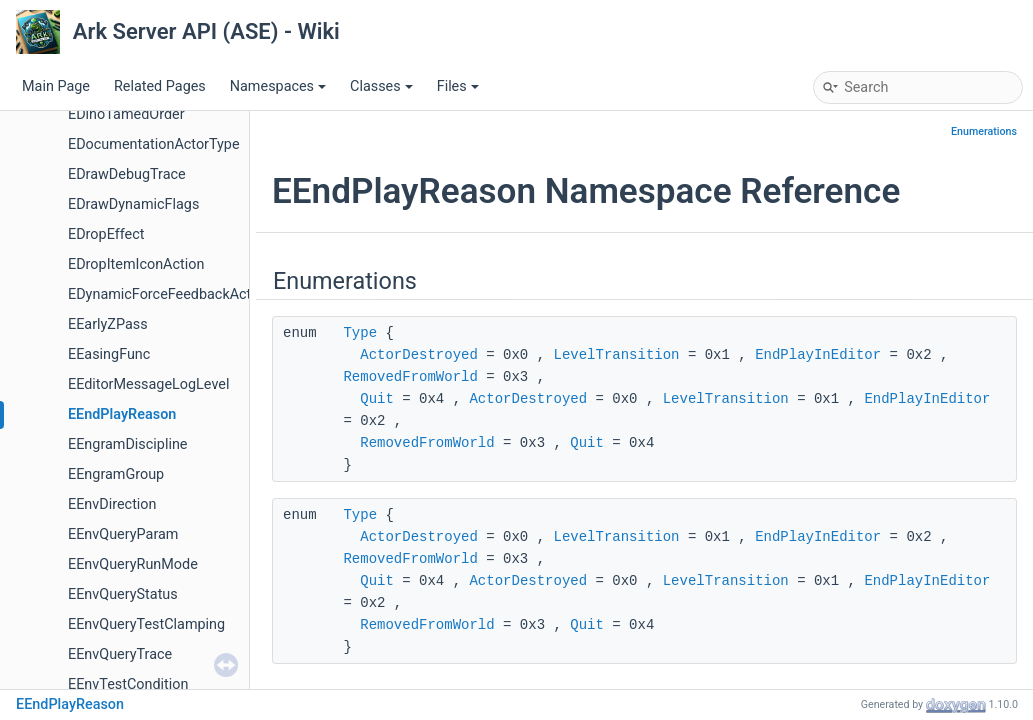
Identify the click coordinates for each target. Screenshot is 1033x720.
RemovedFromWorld (410, 377)
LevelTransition (616, 355)
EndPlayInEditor (818, 355)
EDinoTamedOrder (126, 114)
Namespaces (278, 86)
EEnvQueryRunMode (133, 564)
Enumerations (984, 131)
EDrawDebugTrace (127, 174)
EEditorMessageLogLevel (148, 384)
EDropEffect (106, 234)
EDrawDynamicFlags (133, 204)
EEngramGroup (116, 474)
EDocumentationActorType (154, 144)
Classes (381, 86)
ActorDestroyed (419, 355)
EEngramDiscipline (128, 444)
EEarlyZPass (108, 324)
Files (458, 86)
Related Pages (160, 86)
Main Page (56, 86)
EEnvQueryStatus (123, 594)
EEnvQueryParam (123, 534)
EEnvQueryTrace (120, 654)
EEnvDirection (112, 504)
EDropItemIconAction (136, 264)
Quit (377, 399)
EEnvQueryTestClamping (146, 624)
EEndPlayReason (122, 414)
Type (360, 333)
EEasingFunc (109, 354)
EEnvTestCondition (128, 684)
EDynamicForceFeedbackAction (169, 294)
